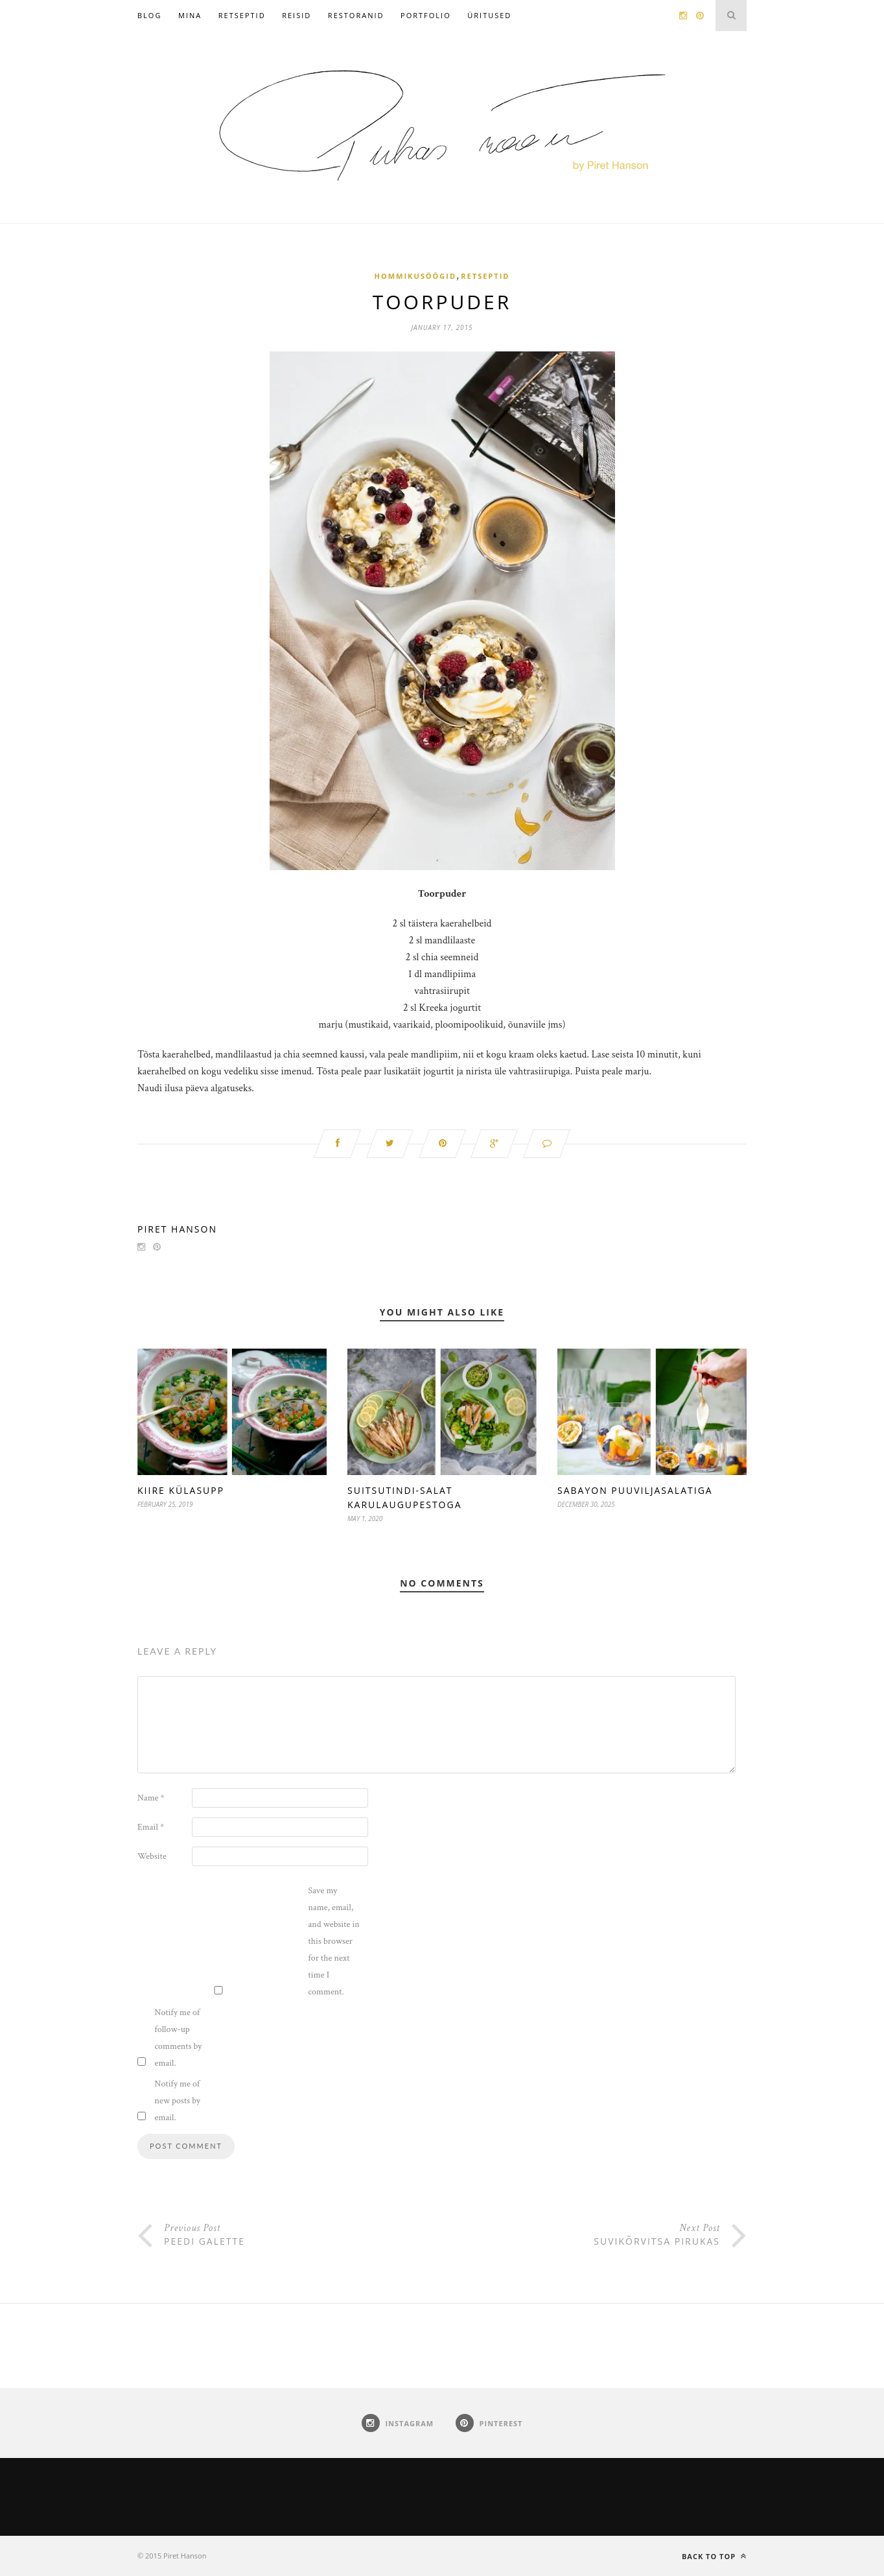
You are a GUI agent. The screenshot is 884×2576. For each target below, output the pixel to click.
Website (152, 1856)
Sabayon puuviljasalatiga (635, 1490)
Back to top (714, 2556)
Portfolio (426, 15)
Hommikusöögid (416, 276)
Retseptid (242, 15)
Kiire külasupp (180, 1490)
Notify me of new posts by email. (177, 2100)
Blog (149, 15)
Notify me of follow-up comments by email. (178, 2038)
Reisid (296, 15)
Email (150, 1827)
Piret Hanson (177, 1229)
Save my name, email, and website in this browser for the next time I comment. (334, 1941)
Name (151, 1798)
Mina (190, 15)
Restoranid (356, 15)
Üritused (489, 15)
